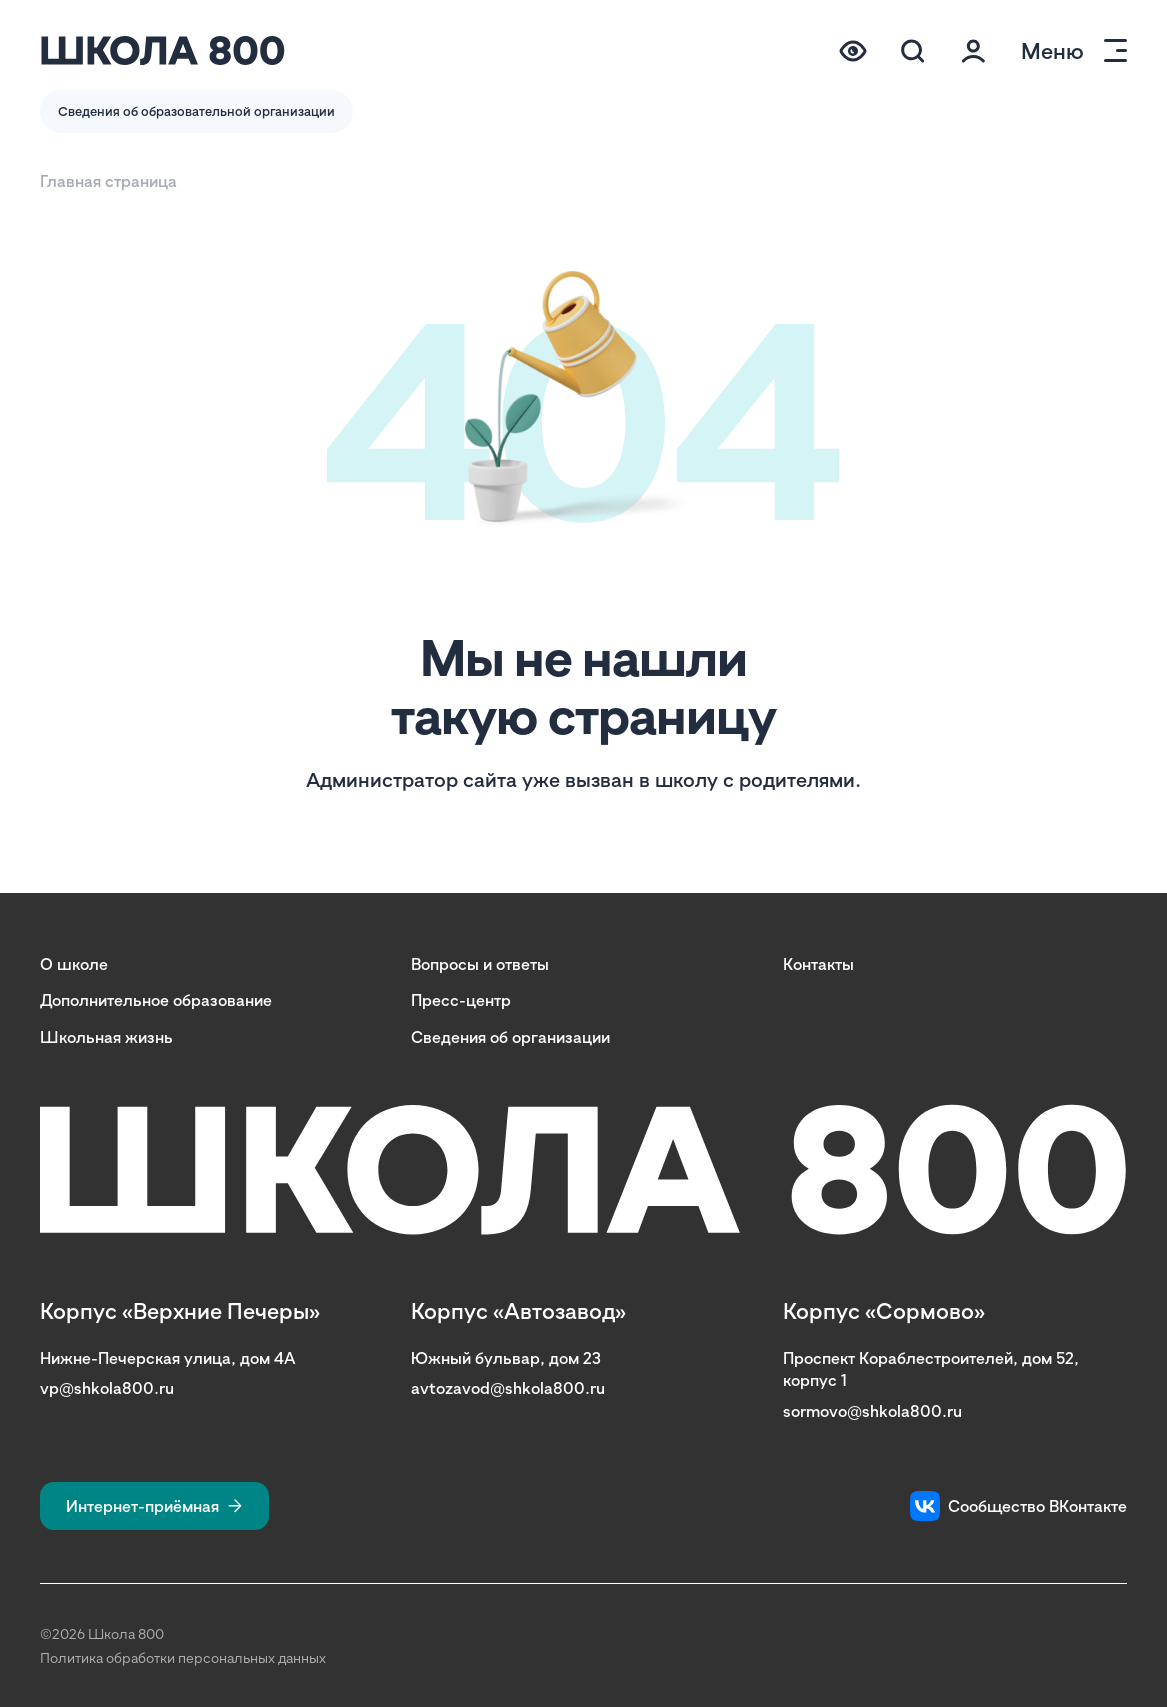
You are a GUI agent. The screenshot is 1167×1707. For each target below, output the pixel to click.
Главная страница (108, 181)
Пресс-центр (461, 1000)
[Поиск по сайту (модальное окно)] (913, 51)
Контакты (818, 964)
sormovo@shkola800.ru (872, 1411)
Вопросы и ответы (480, 964)
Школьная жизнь (106, 1037)
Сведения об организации (510, 1037)
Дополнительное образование (156, 1000)
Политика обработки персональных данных (183, 1657)
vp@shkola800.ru (107, 1388)
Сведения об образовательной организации (196, 111)
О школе (74, 964)
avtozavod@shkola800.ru (508, 1388)
